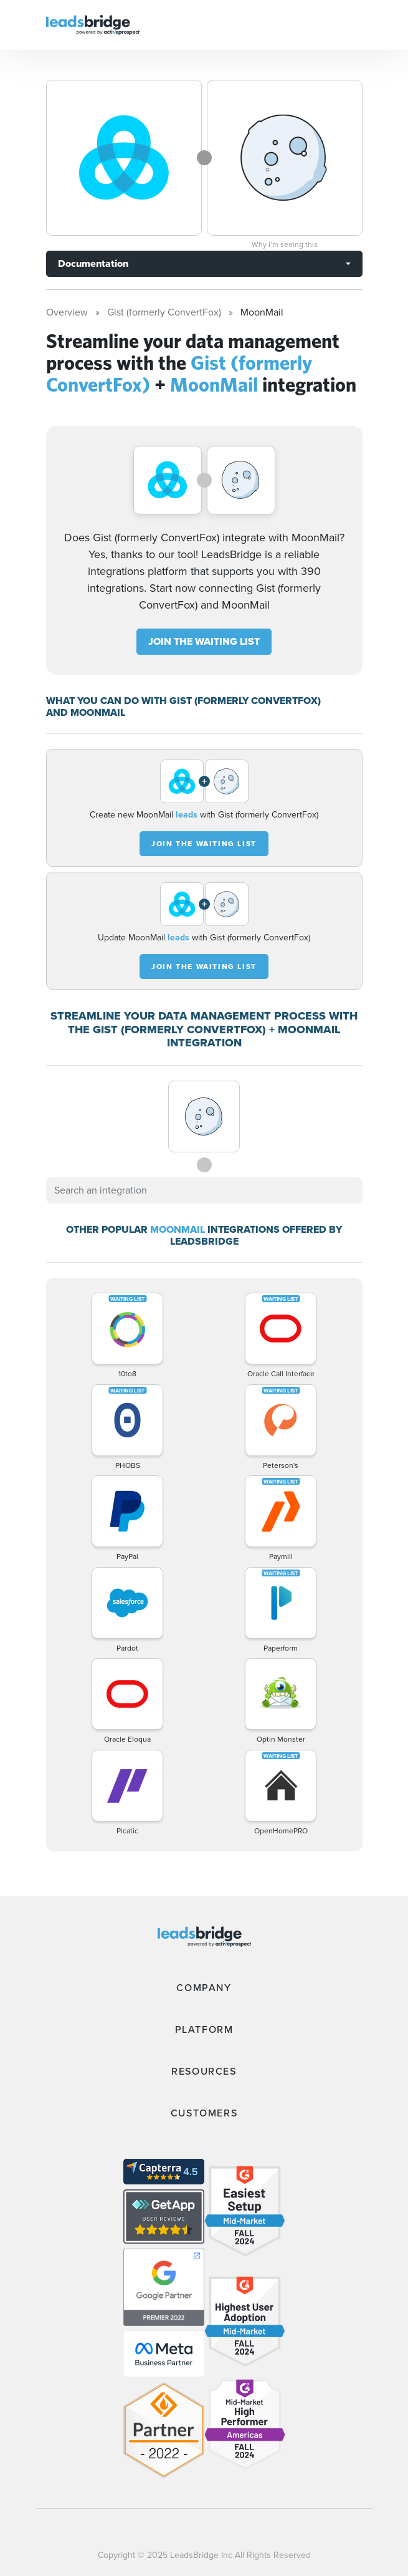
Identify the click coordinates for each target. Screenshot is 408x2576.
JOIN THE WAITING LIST (204, 641)
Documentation (93, 263)
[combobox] (204, 1190)
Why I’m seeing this (285, 244)
